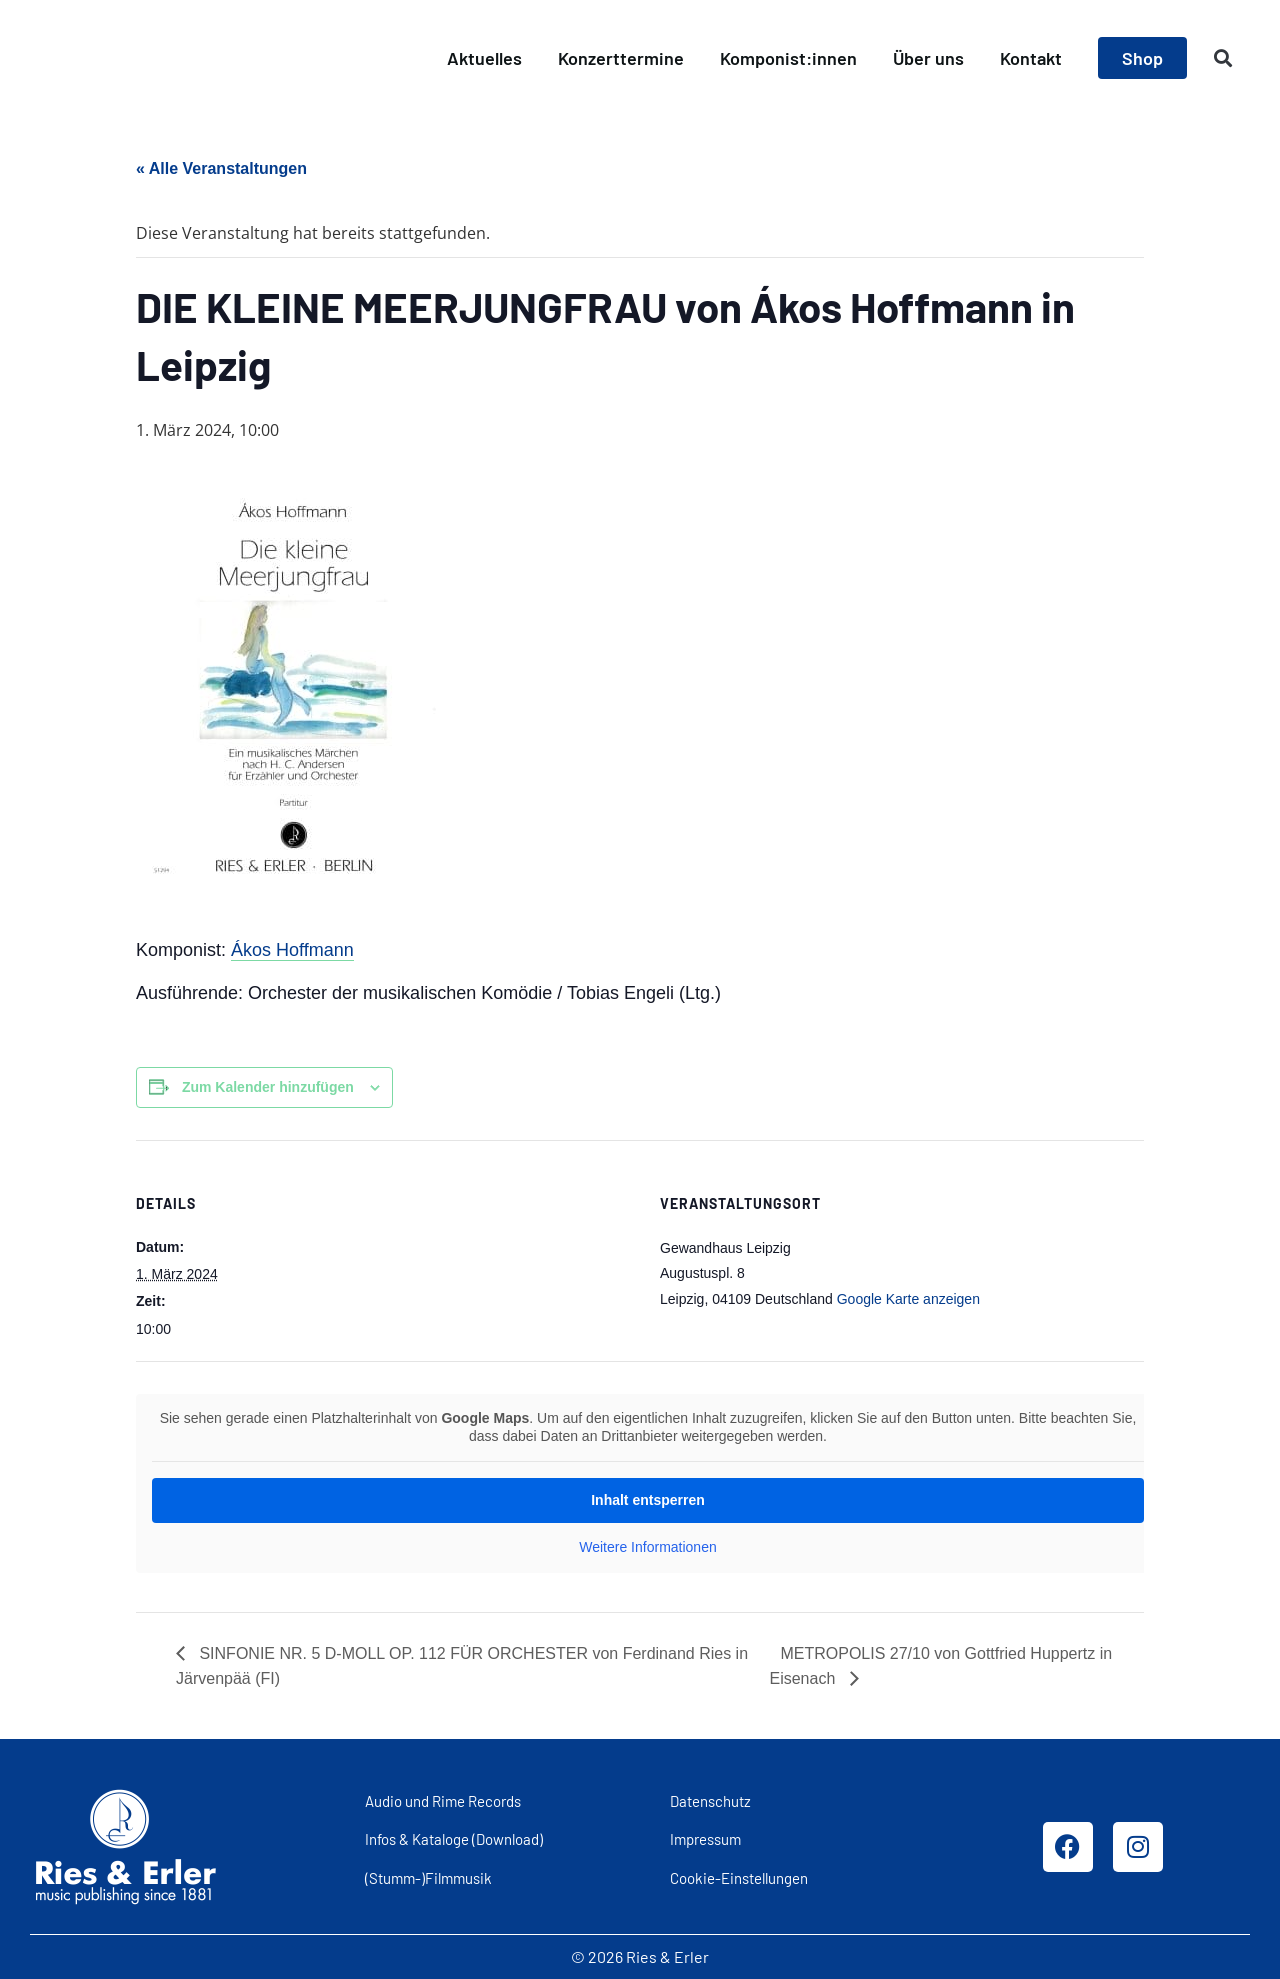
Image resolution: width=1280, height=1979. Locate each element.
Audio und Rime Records (443, 1801)
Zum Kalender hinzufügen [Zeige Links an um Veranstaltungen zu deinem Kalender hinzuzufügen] (268, 1087)
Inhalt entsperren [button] (648, 1500)
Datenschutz (710, 1801)
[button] (1223, 58)
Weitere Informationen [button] (647, 1547)
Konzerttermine (621, 58)
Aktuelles (484, 58)
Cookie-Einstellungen (739, 1878)
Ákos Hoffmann (292, 950)
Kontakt (1031, 58)
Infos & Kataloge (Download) (454, 1839)
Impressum (705, 1839)
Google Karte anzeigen (908, 1299)
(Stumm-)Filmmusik (428, 1878)
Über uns (928, 58)
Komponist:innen (788, 58)
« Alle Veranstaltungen (221, 168)
